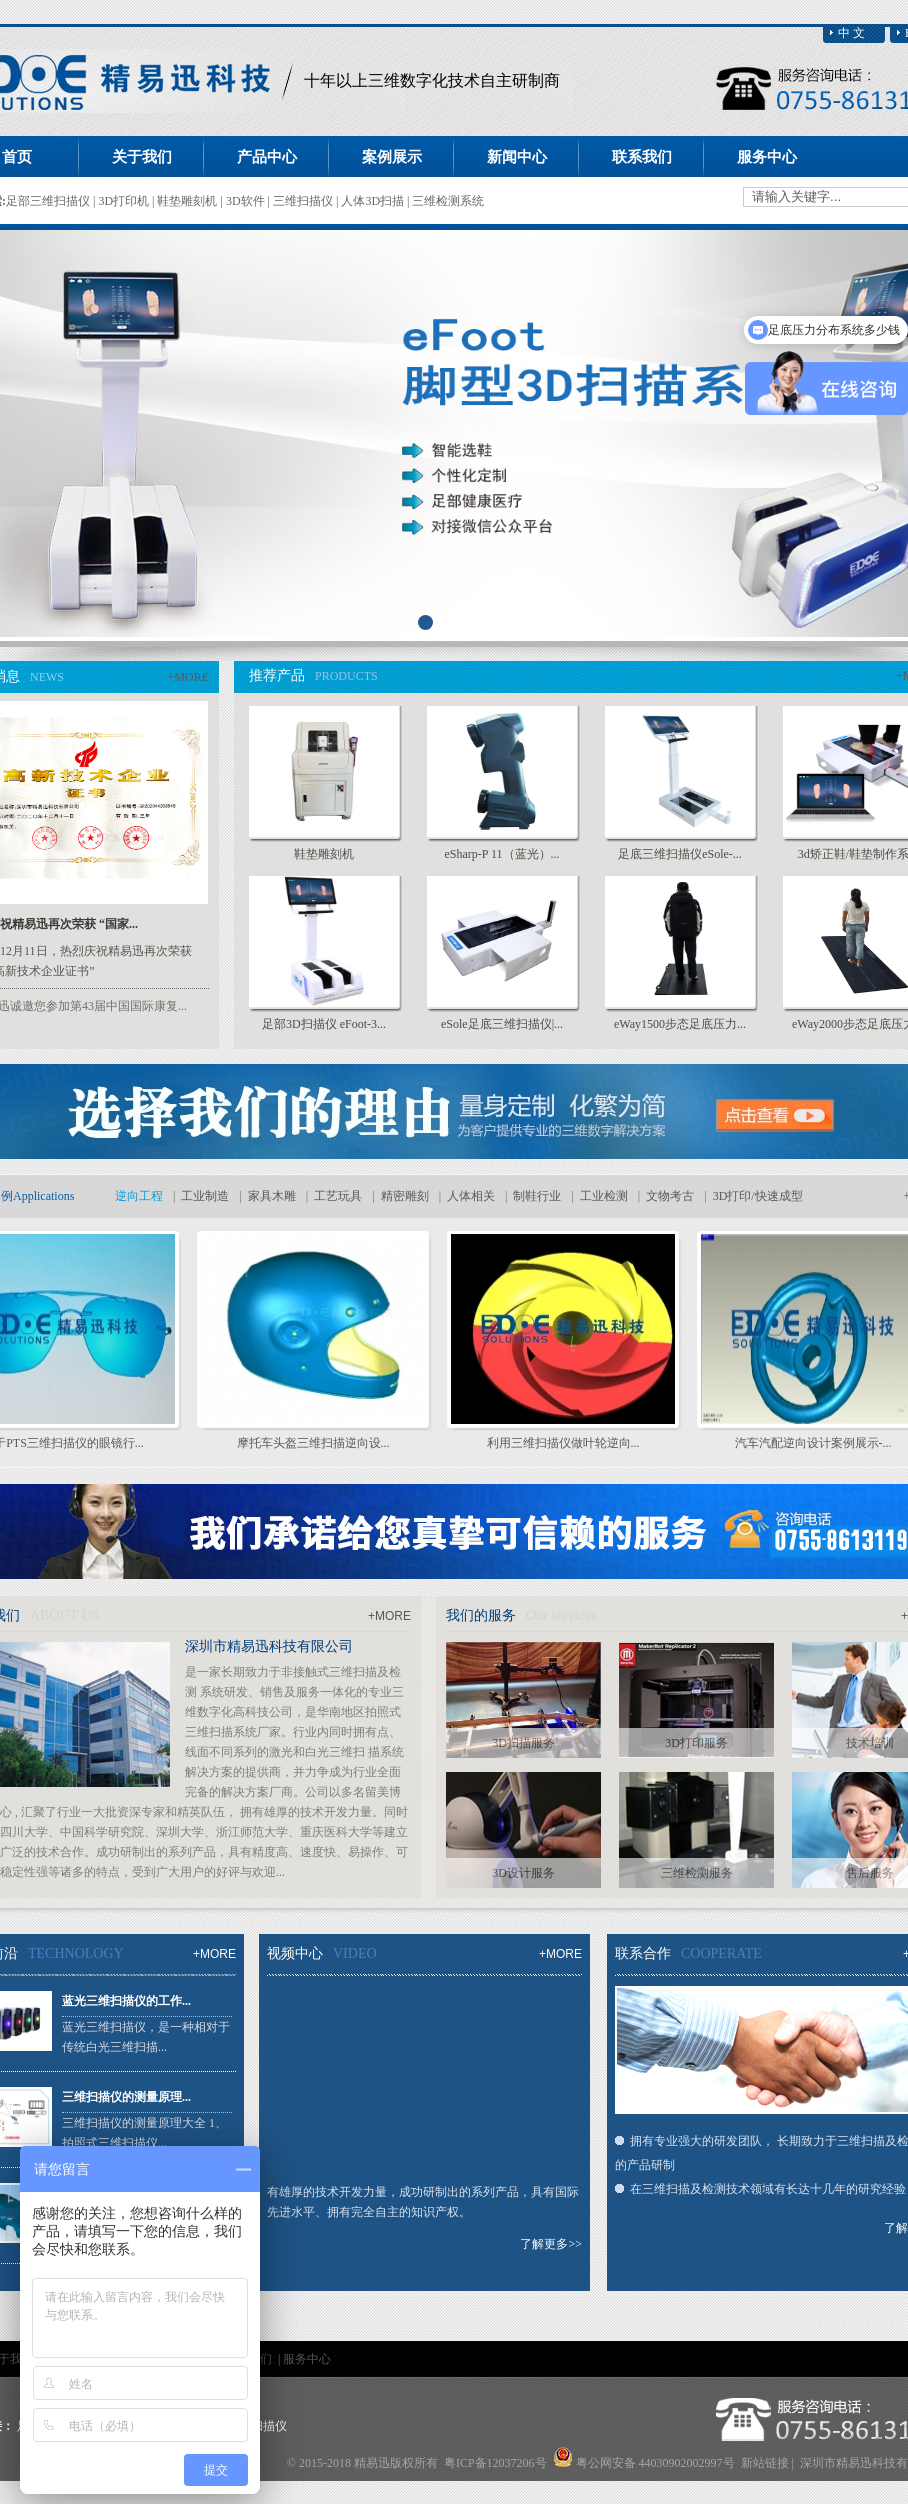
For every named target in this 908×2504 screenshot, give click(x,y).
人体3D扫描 (374, 201)
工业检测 (604, 1196)
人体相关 (471, 1196)
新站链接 (765, 2463)
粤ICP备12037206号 (495, 2463)
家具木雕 (272, 1196)
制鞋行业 (537, 1196)
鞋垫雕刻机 (188, 201)
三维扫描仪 (304, 201)
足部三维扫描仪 (49, 201)
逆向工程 (139, 1196)
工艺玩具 (338, 1196)
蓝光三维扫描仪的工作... (126, 2001)
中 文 (851, 33)
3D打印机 (125, 201)
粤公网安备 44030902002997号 (655, 2463)
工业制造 (205, 1196)
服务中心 (307, 2359)
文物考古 (670, 1196)
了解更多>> (551, 2244)
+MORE (188, 677)
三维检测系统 (448, 201)
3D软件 (247, 201)
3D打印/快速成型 (758, 1196)
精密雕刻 (405, 1196)
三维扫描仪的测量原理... (126, 2097)
